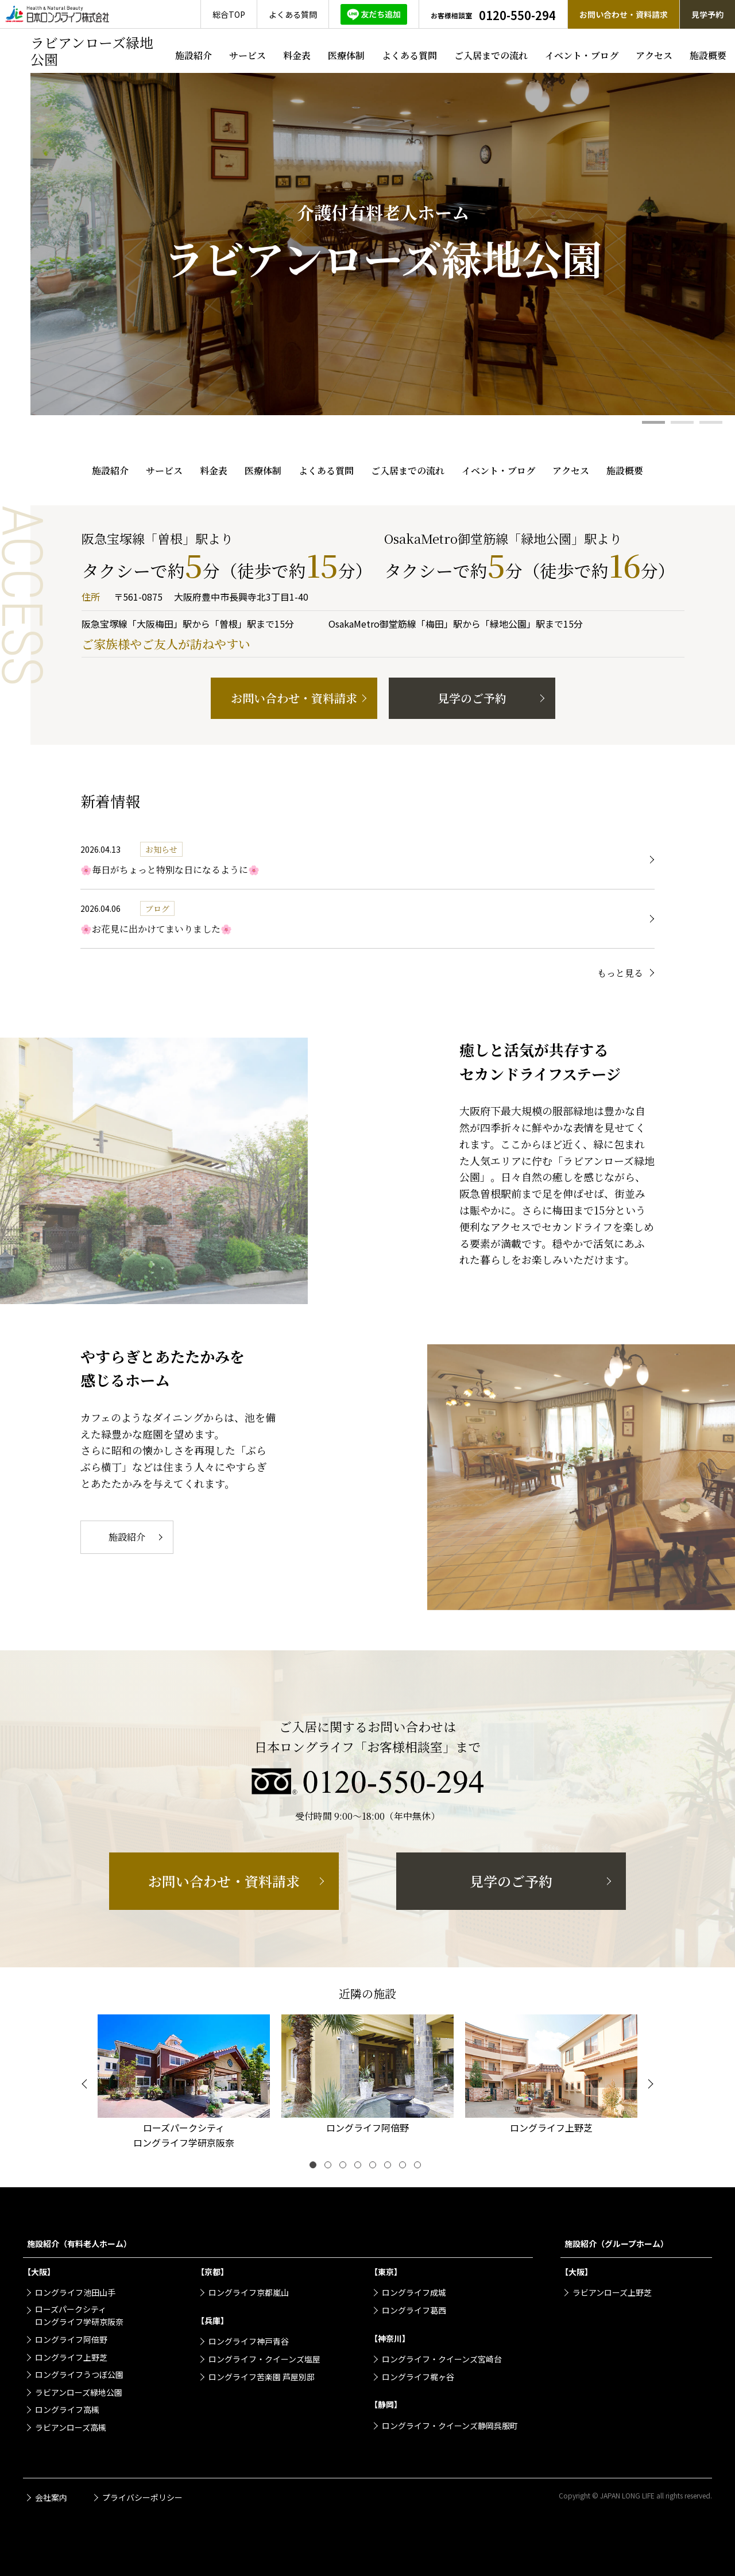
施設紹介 (193, 55)
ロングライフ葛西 (414, 2310)
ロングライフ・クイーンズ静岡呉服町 (450, 2425)
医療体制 (346, 55)
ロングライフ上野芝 (71, 2357)
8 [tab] (419, 2167)
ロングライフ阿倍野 (71, 2339)
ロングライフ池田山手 (75, 2292)
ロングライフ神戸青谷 (248, 2341)
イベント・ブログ (581, 55)
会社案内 (51, 2497)
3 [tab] (710, 422)
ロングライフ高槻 (67, 2409)
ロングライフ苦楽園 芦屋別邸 (261, 2376)
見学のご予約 (472, 698)
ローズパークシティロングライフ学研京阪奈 (79, 2315)
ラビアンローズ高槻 (70, 2427)
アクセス (654, 55)
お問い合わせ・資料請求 (294, 698)
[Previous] (86, 2084)
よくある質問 (409, 55)
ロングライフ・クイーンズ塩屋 (264, 2359)
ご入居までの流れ (491, 55)
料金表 (297, 55)
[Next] (649, 2084)
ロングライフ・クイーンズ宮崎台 (442, 2359)
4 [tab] (360, 2167)
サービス (247, 55)
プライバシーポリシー (142, 2497)
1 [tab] (653, 422)
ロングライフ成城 (414, 2292)
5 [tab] (375, 2167)
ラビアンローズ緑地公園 (78, 2392)
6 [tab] (390, 2167)
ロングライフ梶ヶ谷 (418, 2376)
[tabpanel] (382, 244)
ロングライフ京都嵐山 (248, 2292)
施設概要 (708, 55)
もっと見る (620, 973)
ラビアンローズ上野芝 (612, 2292)
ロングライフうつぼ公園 (79, 2374)
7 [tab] (405, 2167)
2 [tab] (682, 422)
